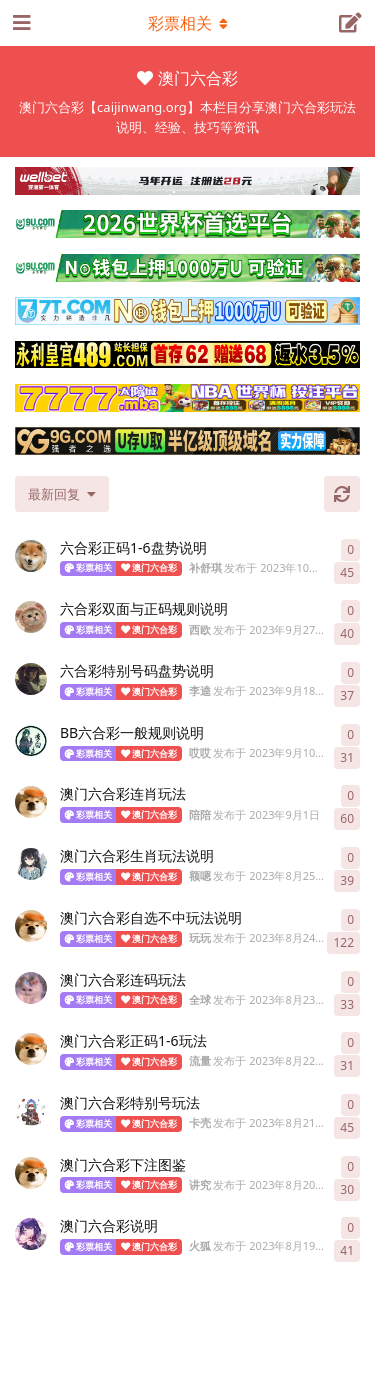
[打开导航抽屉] (20, 23)
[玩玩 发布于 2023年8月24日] (31, 926)
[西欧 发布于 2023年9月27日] (31, 617)
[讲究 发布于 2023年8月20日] (31, 1173)
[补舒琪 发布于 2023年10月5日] (31, 556)
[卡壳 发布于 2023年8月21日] (31, 1111)
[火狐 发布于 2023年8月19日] (31, 1234)
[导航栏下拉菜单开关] (188, 23)
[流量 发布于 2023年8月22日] (31, 1049)
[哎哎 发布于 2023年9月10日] (31, 741)
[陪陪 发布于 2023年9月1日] (31, 802)
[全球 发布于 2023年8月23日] (31, 988)
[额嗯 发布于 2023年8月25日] (31, 864)
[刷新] (342, 494)
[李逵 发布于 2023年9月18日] (31, 679)
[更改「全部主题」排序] (62, 494)
